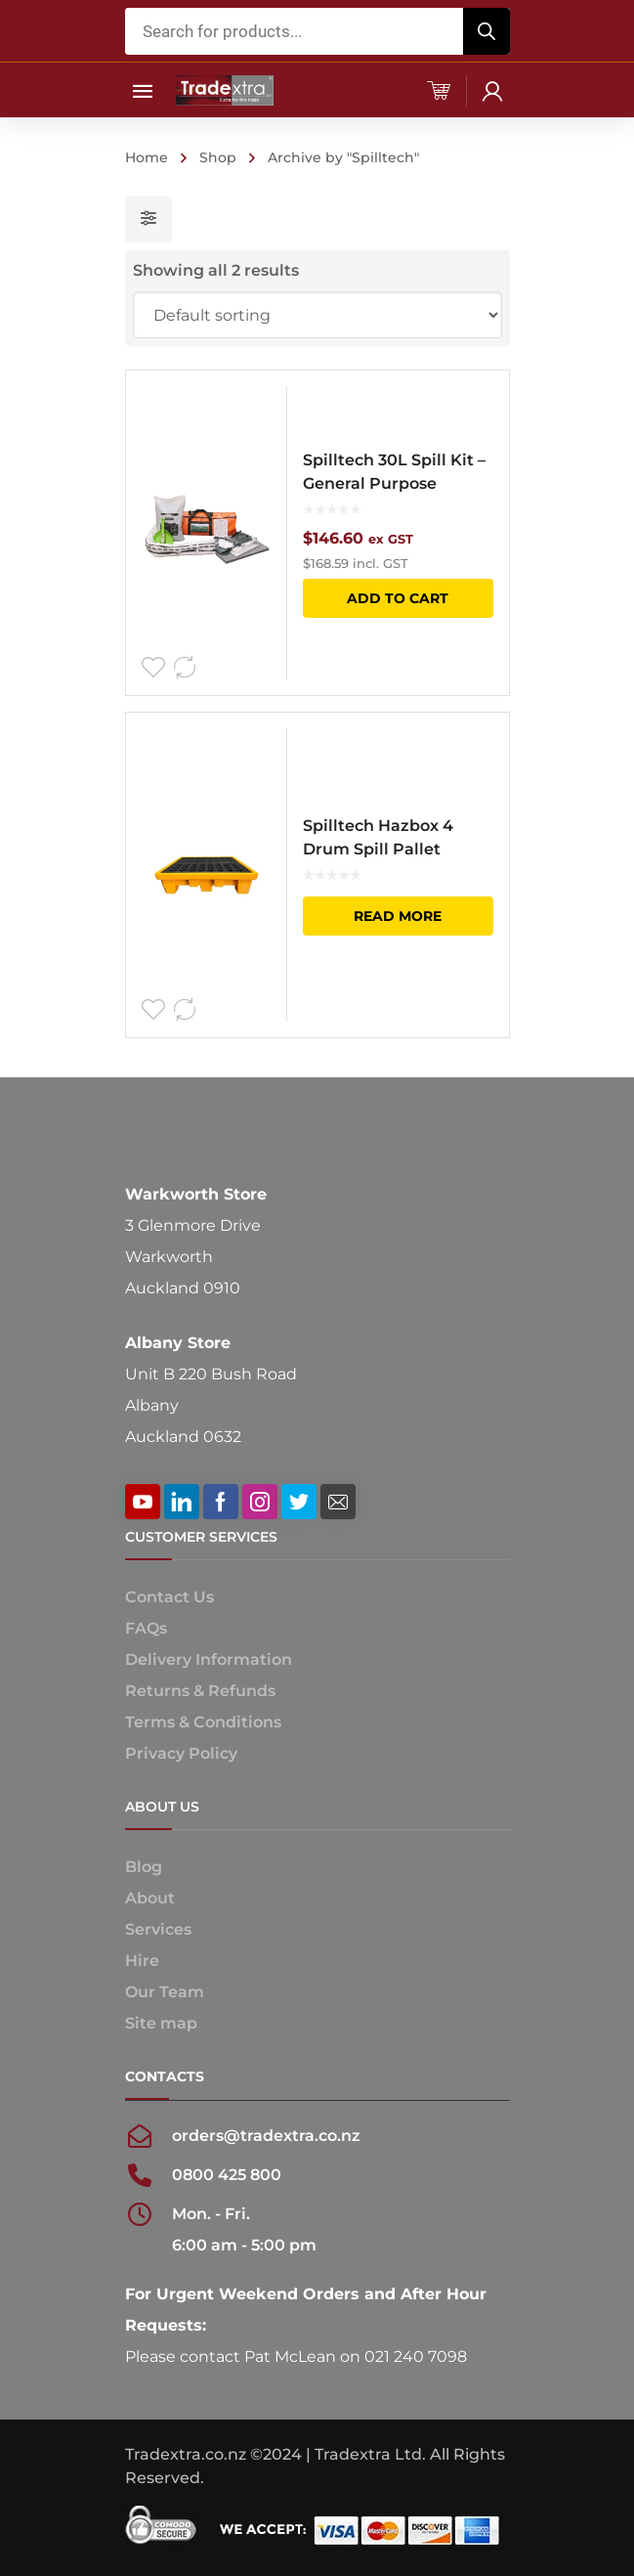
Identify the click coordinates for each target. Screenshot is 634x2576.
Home (146, 157)
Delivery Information (208, 1659)
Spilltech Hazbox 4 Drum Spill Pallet (378, 837)
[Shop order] (317, 314)
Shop (217, 157)
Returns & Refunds (200, 1690)
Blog (143, 1866)
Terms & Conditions (203, 1722)
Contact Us (169, 1597)
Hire (142, 1960)
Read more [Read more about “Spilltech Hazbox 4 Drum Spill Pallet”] (398, 916)
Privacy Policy (181, 1753)
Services (158, 1929)
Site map (161, 2023)
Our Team (164, 1992)
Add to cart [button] (397, 598)
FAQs (146, 1628)
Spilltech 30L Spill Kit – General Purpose (394, 472)
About (150, 1898)
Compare (184, 667)
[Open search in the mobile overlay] (317, 31)
